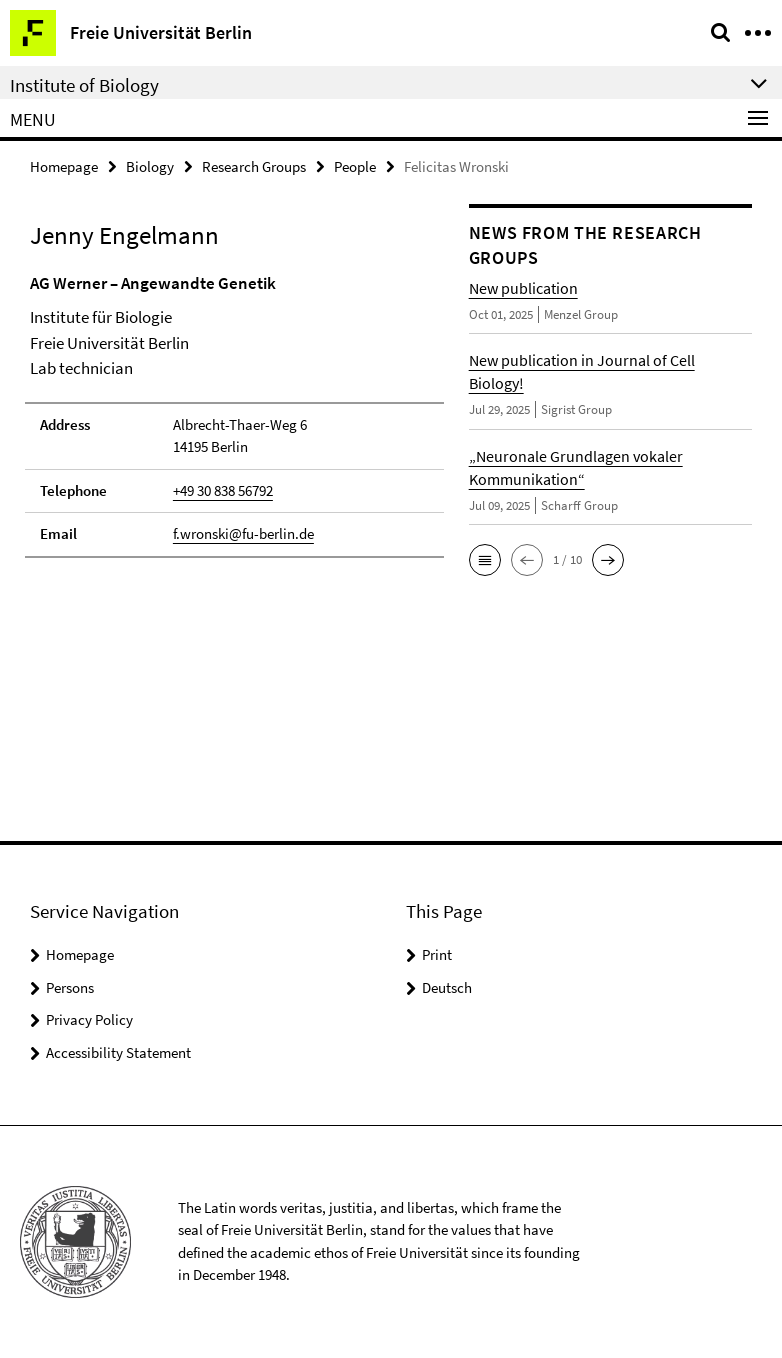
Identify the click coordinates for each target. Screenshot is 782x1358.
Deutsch (447, 987)
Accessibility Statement (118, 1052)
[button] (485, 560)
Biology (150, 166)
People (355, 166)
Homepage (64, 166)
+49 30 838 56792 (223, 490)
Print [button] (437, 954)
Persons (70, 987)
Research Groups (254, 166)
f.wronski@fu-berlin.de (243, 533)
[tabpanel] (234, 414)
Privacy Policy (89, 1019)
